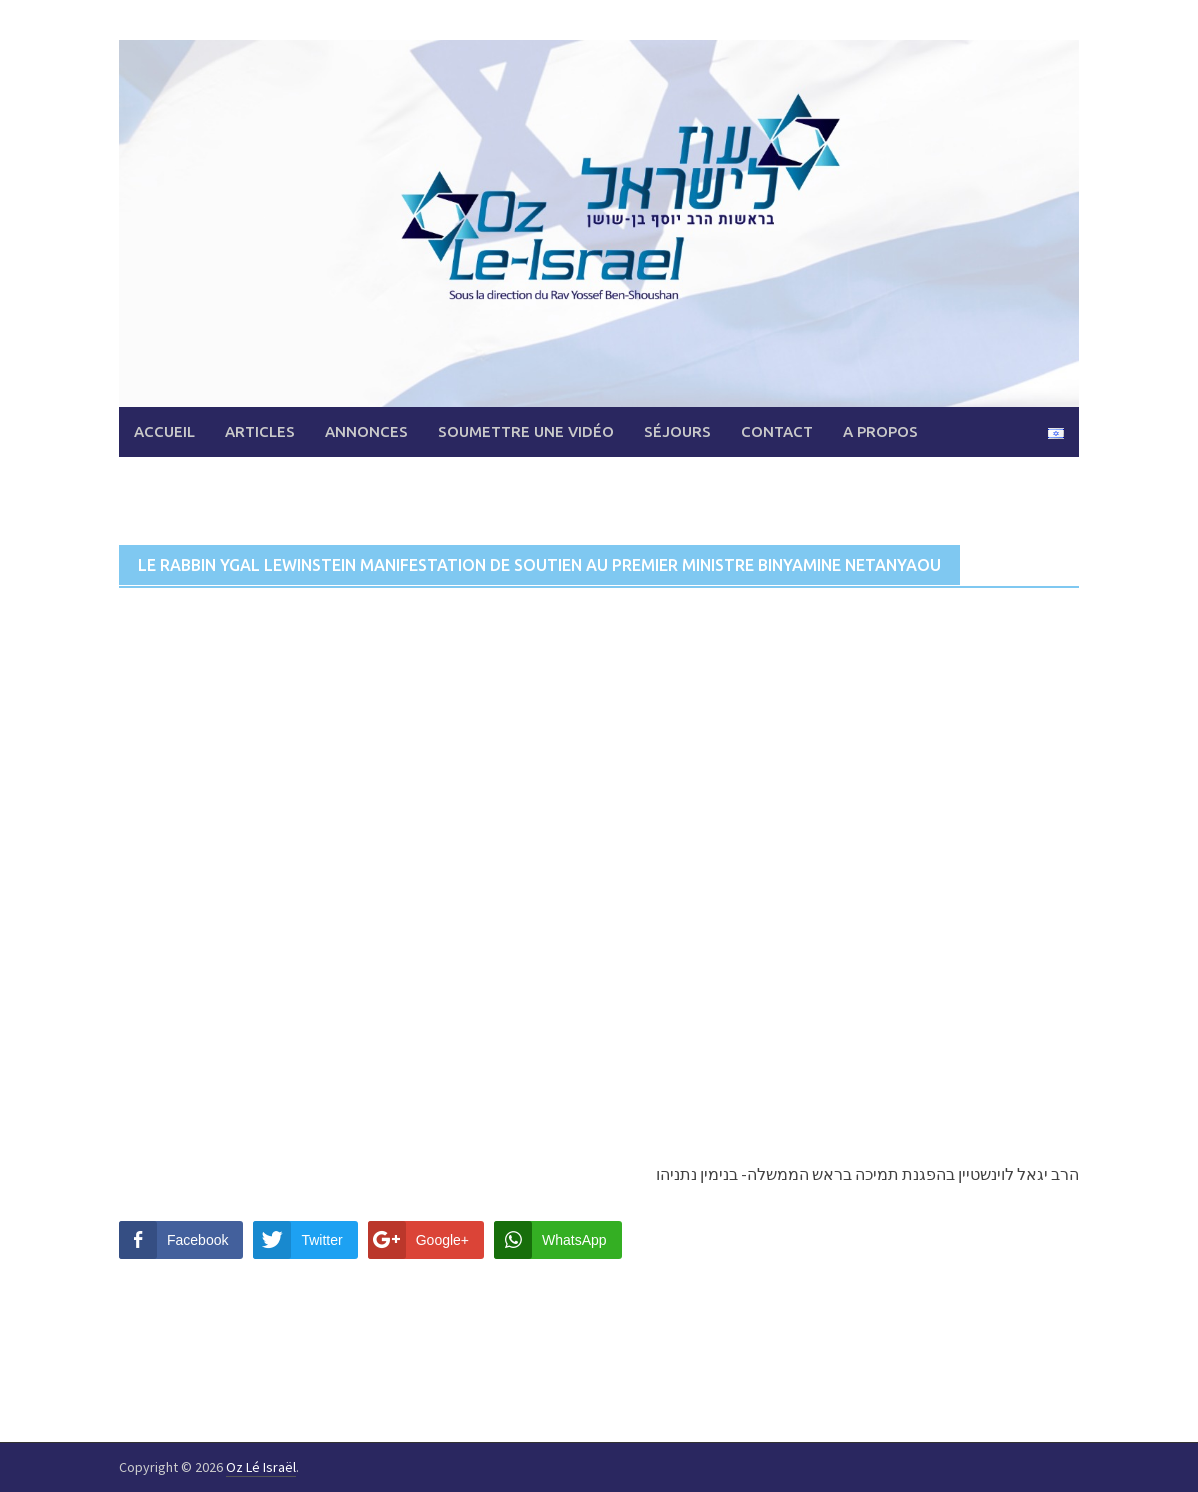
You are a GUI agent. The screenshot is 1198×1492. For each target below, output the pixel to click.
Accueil (164, 431)
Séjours (677, 431)
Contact (777, 431)
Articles (260, 431)
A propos (880, 431)
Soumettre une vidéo (526, 431)
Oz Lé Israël (261, 1467)
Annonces (366, 431)
